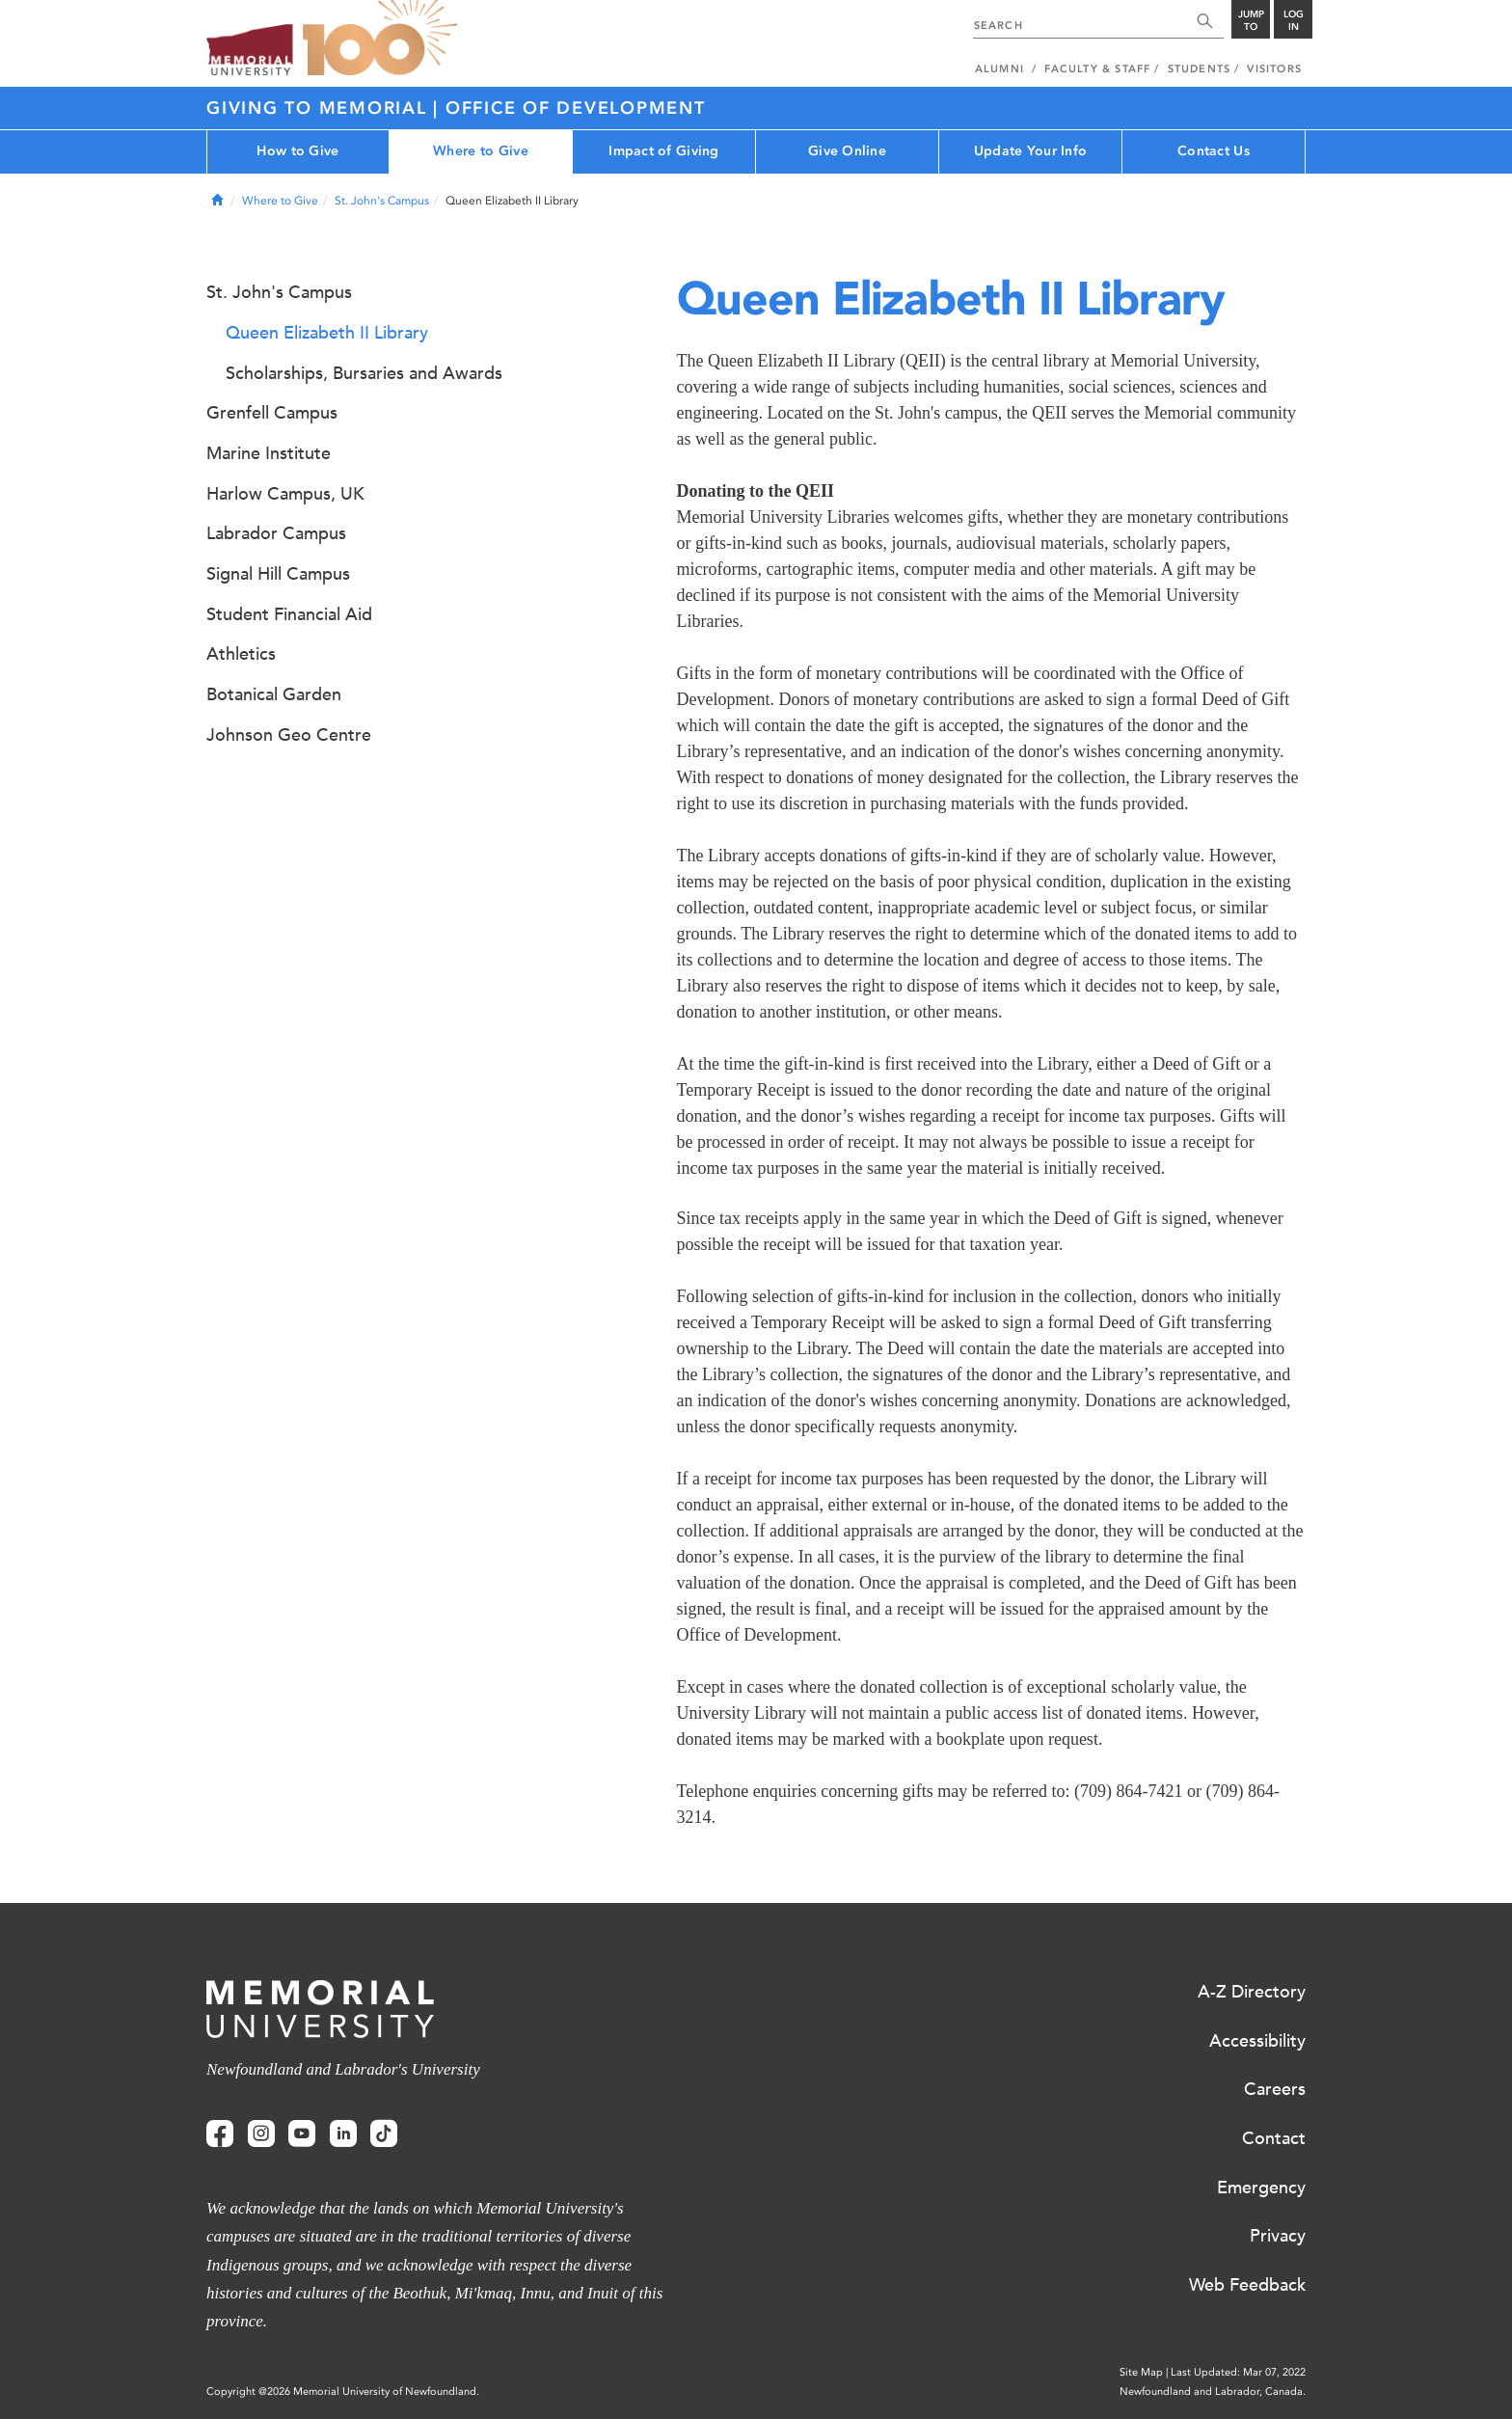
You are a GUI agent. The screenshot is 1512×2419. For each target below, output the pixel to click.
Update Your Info (1030, 151)
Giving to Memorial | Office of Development (456, 108)
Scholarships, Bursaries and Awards (364, 373)
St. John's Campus (382, 200)
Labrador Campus (276, 533)
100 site (380, 38)
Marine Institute (268, 453)
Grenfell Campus (272, 412)
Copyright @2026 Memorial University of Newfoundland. (342, 2391)
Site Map (1141, 2372)
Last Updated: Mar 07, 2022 (1238, 2372)
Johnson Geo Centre (288, 735)
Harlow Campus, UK (285, 493)
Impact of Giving (663, 151)
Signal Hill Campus (278, 573)
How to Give (297, 151)
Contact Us (1213, 151)
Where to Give (480, 151)
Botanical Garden (273, 694)
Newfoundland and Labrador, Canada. (1213, 2391)
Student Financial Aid (289, 614)
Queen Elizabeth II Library (327, 332)
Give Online (847, 151)
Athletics (241, 654)
